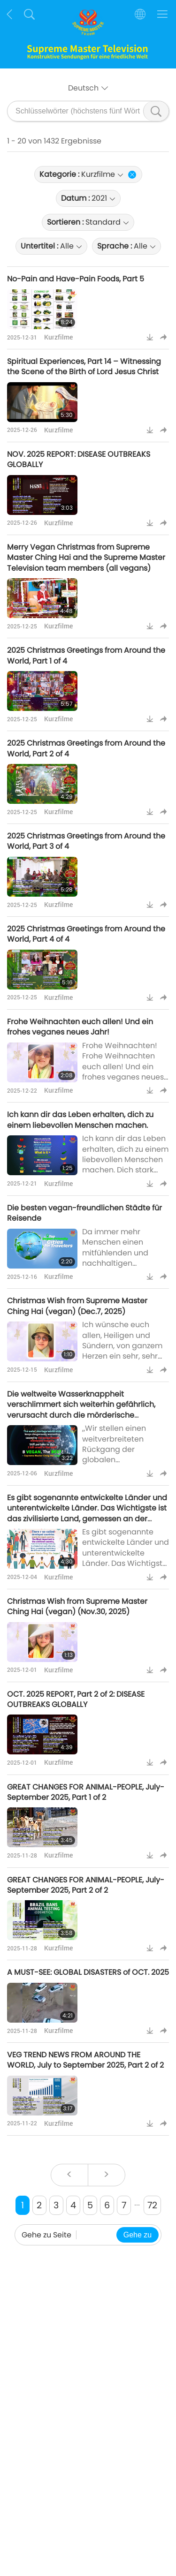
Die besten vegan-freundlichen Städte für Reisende (84, 1213)
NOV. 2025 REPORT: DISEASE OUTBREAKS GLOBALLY (78, 459)
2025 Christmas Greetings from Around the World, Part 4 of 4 (86, 933)
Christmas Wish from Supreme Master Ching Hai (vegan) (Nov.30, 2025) (77, 1606)
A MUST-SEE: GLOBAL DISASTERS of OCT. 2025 (88, 1972)
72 (152, 2205)
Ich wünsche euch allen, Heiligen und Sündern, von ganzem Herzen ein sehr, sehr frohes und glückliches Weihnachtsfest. (123, 1350)
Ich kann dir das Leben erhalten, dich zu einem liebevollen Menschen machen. (80, 1119)
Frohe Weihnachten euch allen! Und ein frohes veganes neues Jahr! (80, 1026)
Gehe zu (137, 2235)
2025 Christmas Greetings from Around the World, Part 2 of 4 (86, 748)
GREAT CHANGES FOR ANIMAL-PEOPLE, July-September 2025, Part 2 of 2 (85, 1885)
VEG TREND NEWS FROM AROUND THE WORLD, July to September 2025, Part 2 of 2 (85, 2059)
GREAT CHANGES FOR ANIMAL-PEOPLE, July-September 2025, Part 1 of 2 (85, 1792)
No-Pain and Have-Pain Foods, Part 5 (75, 278)
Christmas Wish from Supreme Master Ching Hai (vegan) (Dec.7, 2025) (77, 1305)
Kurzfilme (58, 336)
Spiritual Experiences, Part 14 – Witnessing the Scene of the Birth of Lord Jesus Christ (84, 366)
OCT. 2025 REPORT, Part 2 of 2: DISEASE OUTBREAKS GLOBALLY (76, 1699)
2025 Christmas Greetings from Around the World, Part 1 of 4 (86, 655)
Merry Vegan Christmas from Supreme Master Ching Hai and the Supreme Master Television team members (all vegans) (86, 558)
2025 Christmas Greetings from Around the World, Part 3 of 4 (86, 841)
